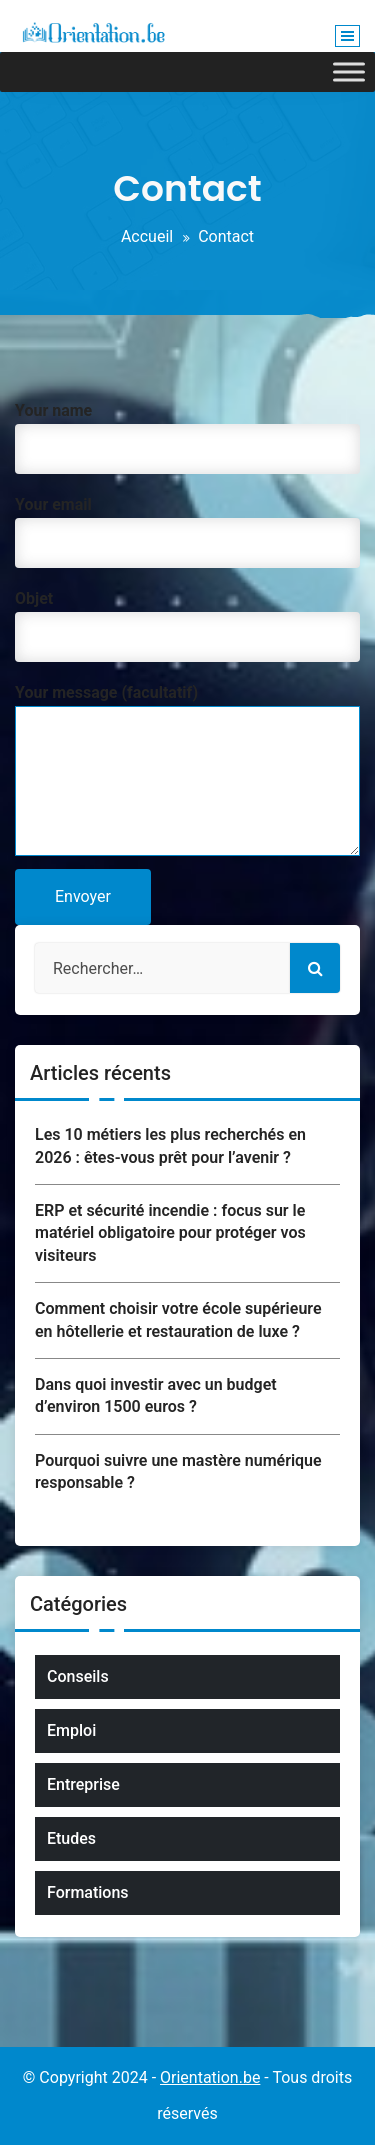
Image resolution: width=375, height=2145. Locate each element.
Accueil (147, 236)
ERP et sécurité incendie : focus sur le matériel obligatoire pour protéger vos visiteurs (170, 1233)
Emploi (71, 1730)
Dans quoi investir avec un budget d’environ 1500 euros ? (156, 1395)
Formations (88, 1892)
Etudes (71, 1838)
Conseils (78, 1676)
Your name (187, 432)
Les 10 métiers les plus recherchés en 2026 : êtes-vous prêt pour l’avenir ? (170, 1145)
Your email (187, 526)
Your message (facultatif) (187, 771)
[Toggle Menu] (349, 71)
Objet (187, 620)
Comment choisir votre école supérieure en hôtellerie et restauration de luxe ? (178, 1319)
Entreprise (83, 1784)
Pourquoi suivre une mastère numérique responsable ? (178, 1471)
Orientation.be (210, 2077)
